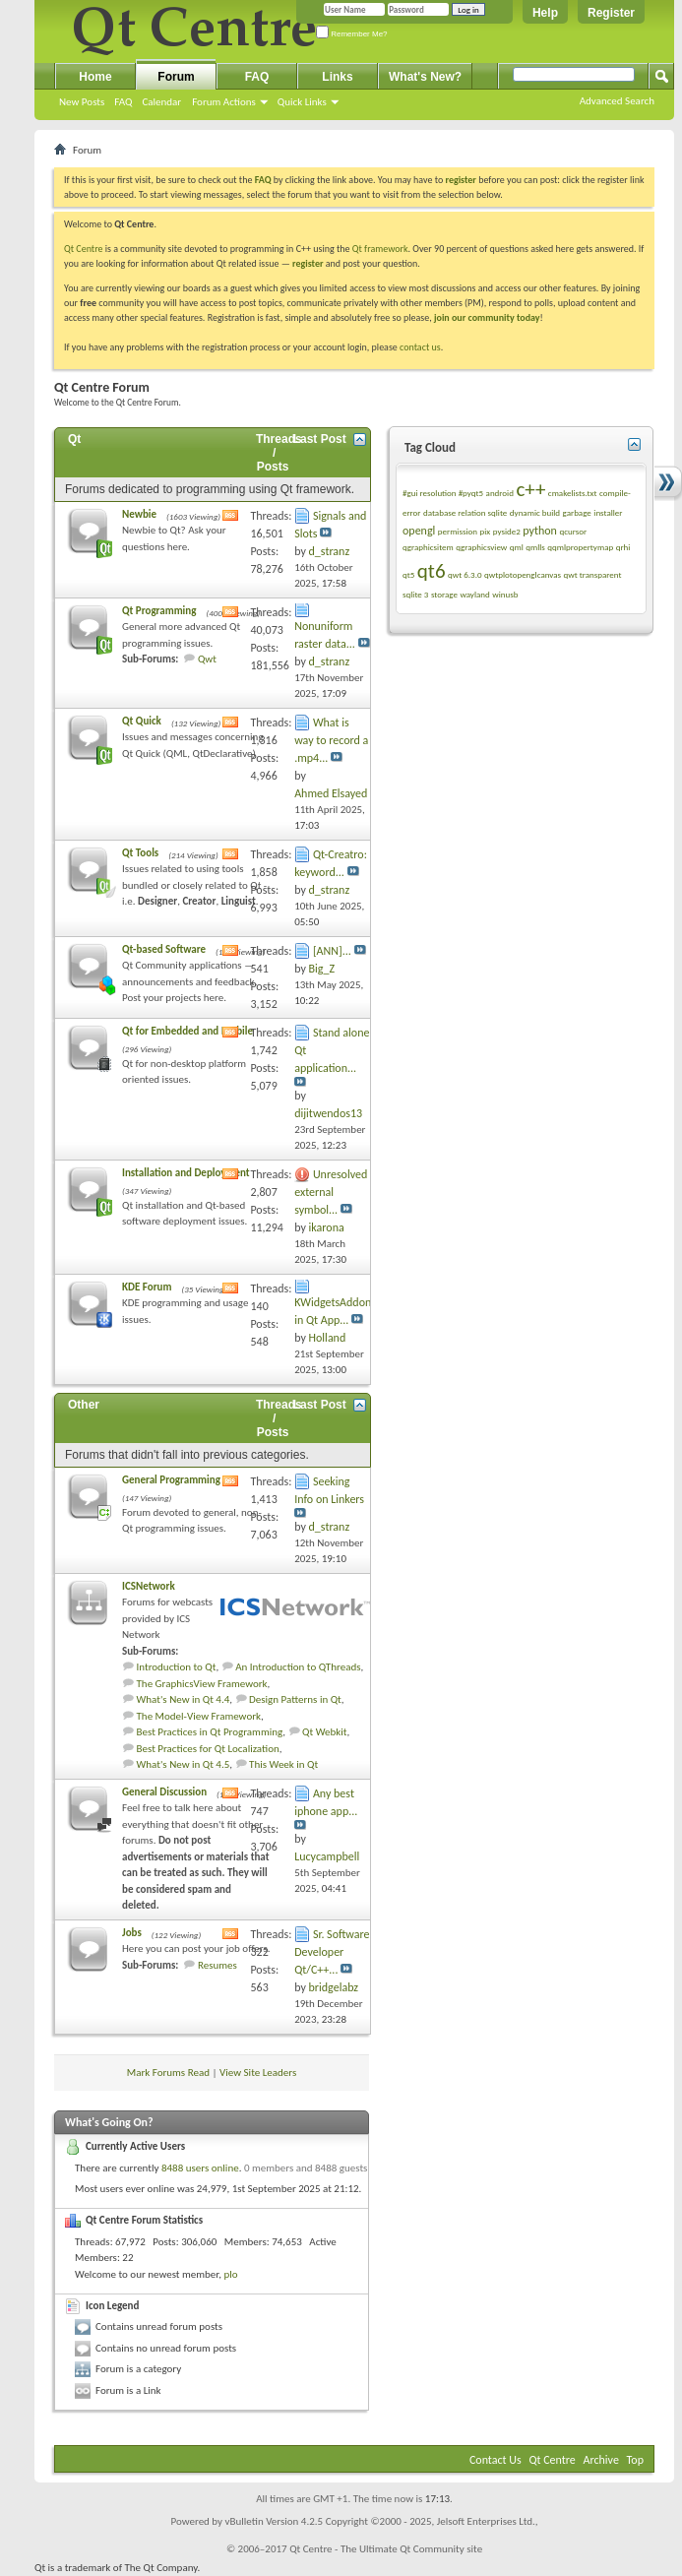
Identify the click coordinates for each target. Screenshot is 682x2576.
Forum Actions (224, 101)
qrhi (623, 546)
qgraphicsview (481, 546)
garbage (577, 512)
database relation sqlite (465, 512)
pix (485, 531)
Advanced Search (617, 100)
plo (230, 2274)
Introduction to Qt (177, 1667)
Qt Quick (141, 721)
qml (517, 546)
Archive (601, 2460)
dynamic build (535, 512)
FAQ (123, 101)
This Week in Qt (283, 1764)
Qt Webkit (324, 1732)
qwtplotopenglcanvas (522, 574)
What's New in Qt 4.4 (183, 1699)
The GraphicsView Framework (202, 1683)
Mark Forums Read (168, 2072)
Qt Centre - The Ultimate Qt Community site (385, 2549)
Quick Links (302, 101)
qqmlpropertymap (580, 546)
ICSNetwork (148, 1586)
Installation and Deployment (186, 1172)
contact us (420, 347)
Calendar (161, 101)
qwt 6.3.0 (464, 574)
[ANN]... (332, 951)
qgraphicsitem (428, 546)
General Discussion (164, 1792)
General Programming (171, 1480)
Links (337, 77)
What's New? (425, 77)
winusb (505, 594)
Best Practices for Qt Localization (208, 1748)
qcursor (573, 531)
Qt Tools (140, 853)
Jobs (132, 1932)
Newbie (139, 514)
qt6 (431, 571)
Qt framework (380, 248)
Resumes (217, 1965)
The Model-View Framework (199, 1716)
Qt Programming (159, 610)
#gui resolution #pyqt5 (443, 492)
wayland (474, 594)
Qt (74, 439)
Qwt (207, 659)
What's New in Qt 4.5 (183, 1764)
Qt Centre (83, 248)
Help (545, 13)
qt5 (408, 574)
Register (611, 13)
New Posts (81, 101)
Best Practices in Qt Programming (210, 1732)
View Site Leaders (257, 2072)
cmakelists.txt (572, 492)
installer (607, 512)
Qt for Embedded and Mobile (187, 1031)
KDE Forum (146, 1287)
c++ (530, 489)
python (540, 530)
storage (444, 594)
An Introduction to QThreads (297, 1667)
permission (457, 531)
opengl (419, 530)
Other (83, 1405)
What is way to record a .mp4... (331, 740)
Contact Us (495, 2460)
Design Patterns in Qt (295, 1699)
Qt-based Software (164, 949)
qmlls (535, 546)
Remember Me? (352, 34)
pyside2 (507, 531)
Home (95, 77)
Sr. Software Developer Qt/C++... (331, 1952)
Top (635, 2460)
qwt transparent (593, 574)
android (500, 492)
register (307, 263)
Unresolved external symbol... (330, 1192)
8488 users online (200, 2168)
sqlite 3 (415, 594)
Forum (175, 77)
